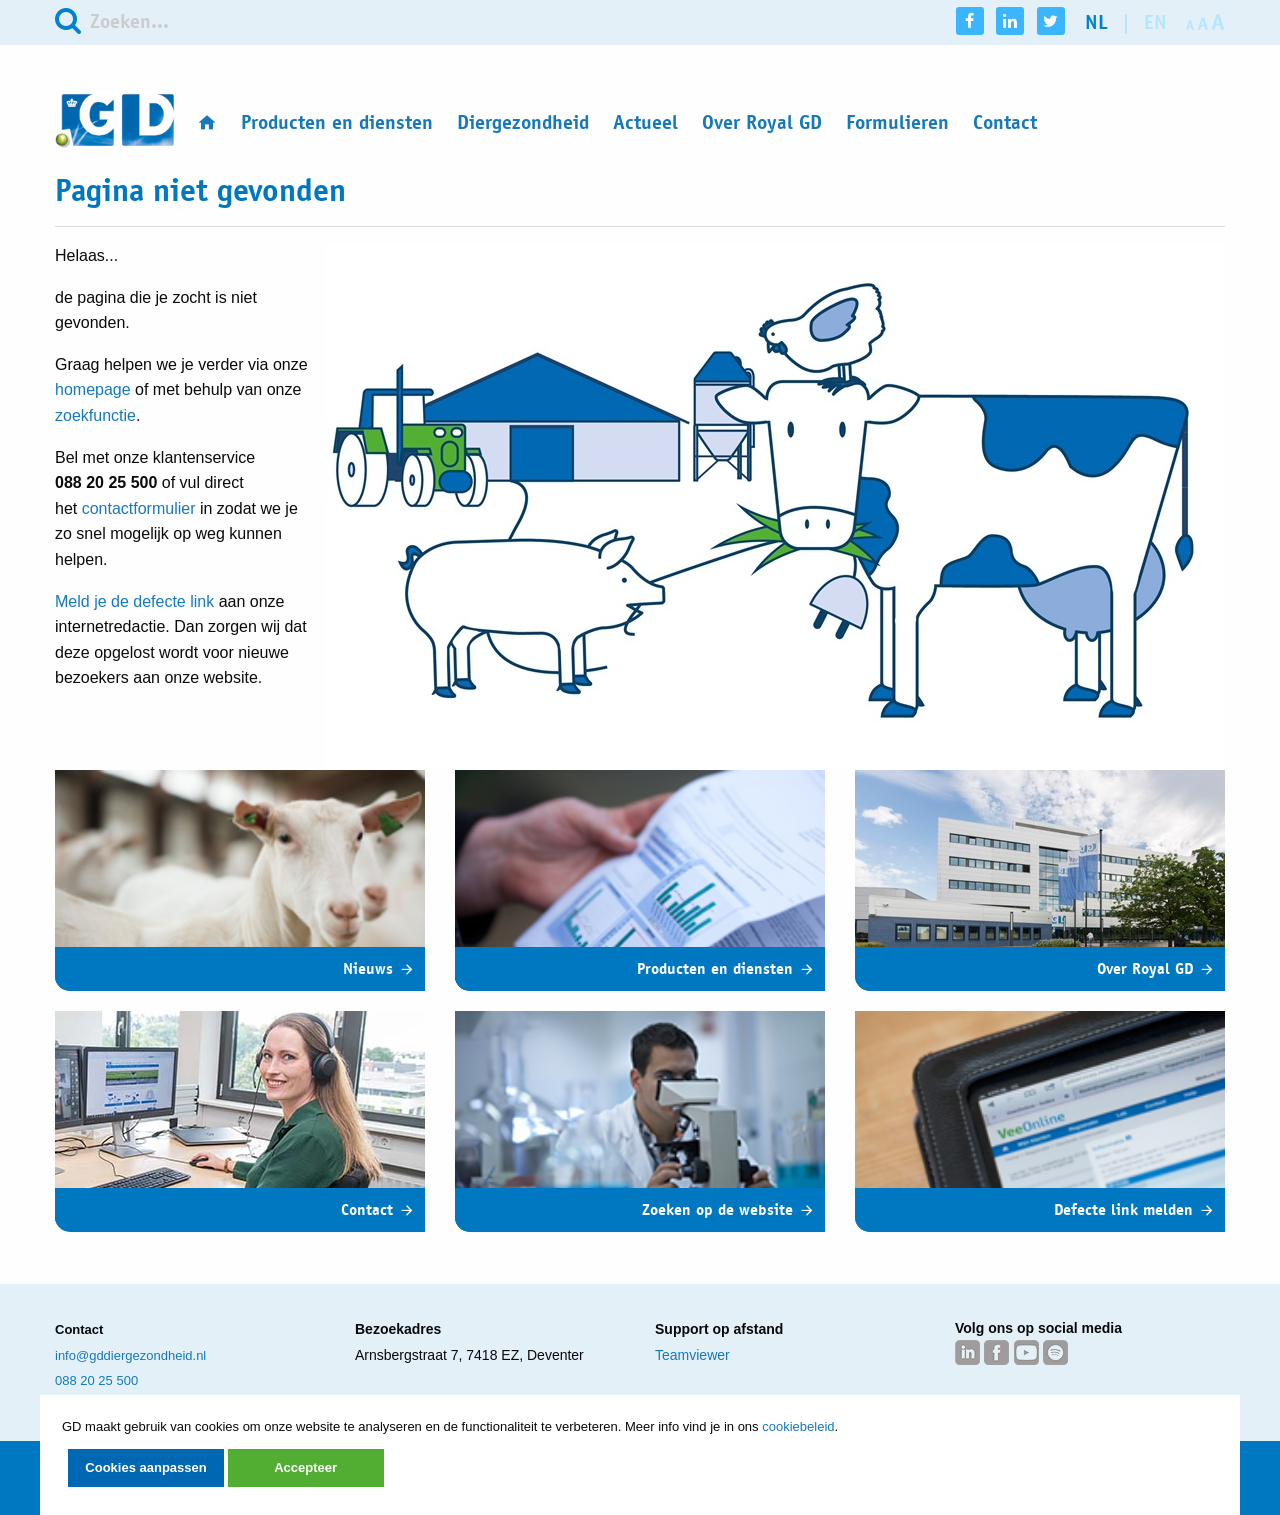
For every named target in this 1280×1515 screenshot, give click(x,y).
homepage (93, 389)
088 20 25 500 (96, 1380)
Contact (1005, 122)
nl (1096, 22)
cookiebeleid (798, 1426)
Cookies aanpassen (145, 1467)
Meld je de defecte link (134, 601)
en (1155, 22)
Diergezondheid (523, 122)
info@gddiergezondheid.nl (130, 1355)
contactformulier (139, 508)
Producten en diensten (337, 122)
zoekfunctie (95, 415)
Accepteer (305, 1467)
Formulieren (897, 122)
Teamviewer (692, 1355)
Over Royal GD (762, 122)
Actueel (645, 122)
